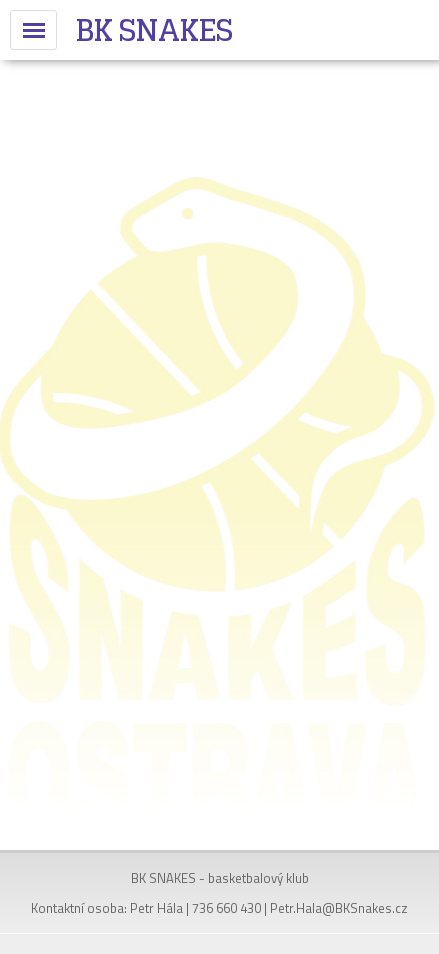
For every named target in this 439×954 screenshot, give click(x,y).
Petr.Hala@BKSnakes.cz (339, 908)
